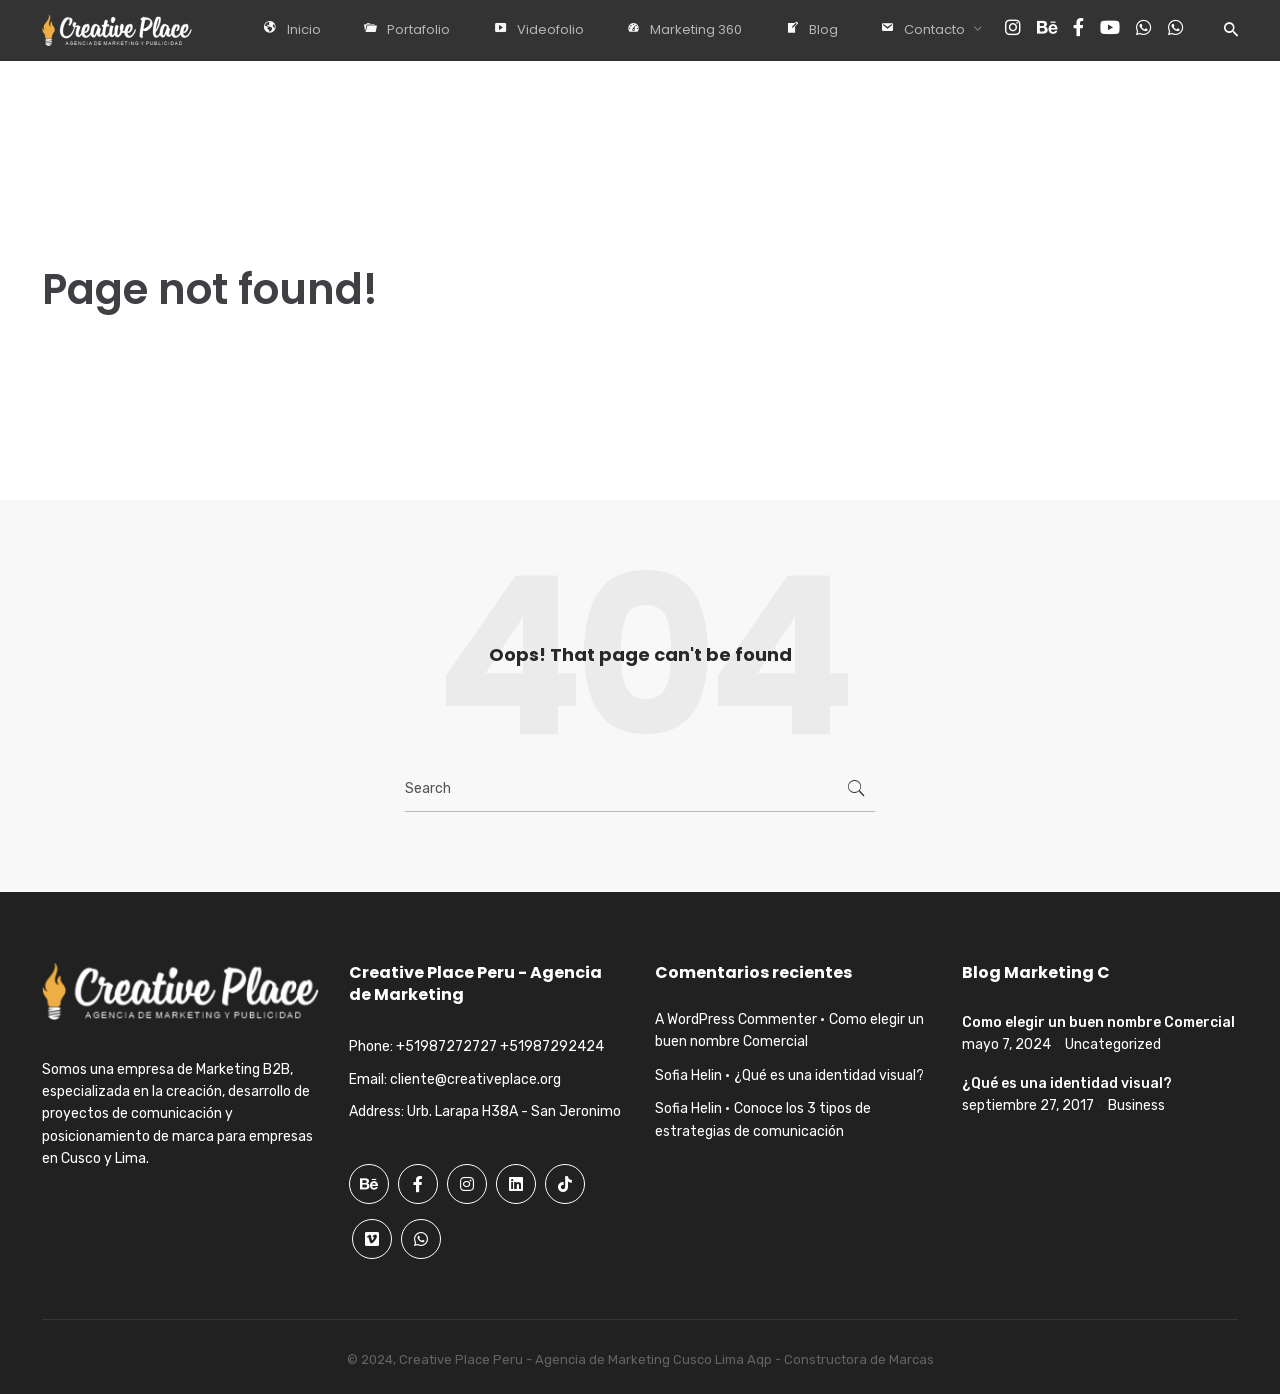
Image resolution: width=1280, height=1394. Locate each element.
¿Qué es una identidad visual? (829, 1075)
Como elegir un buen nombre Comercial (1098, 1022)
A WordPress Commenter (736, 1019)
